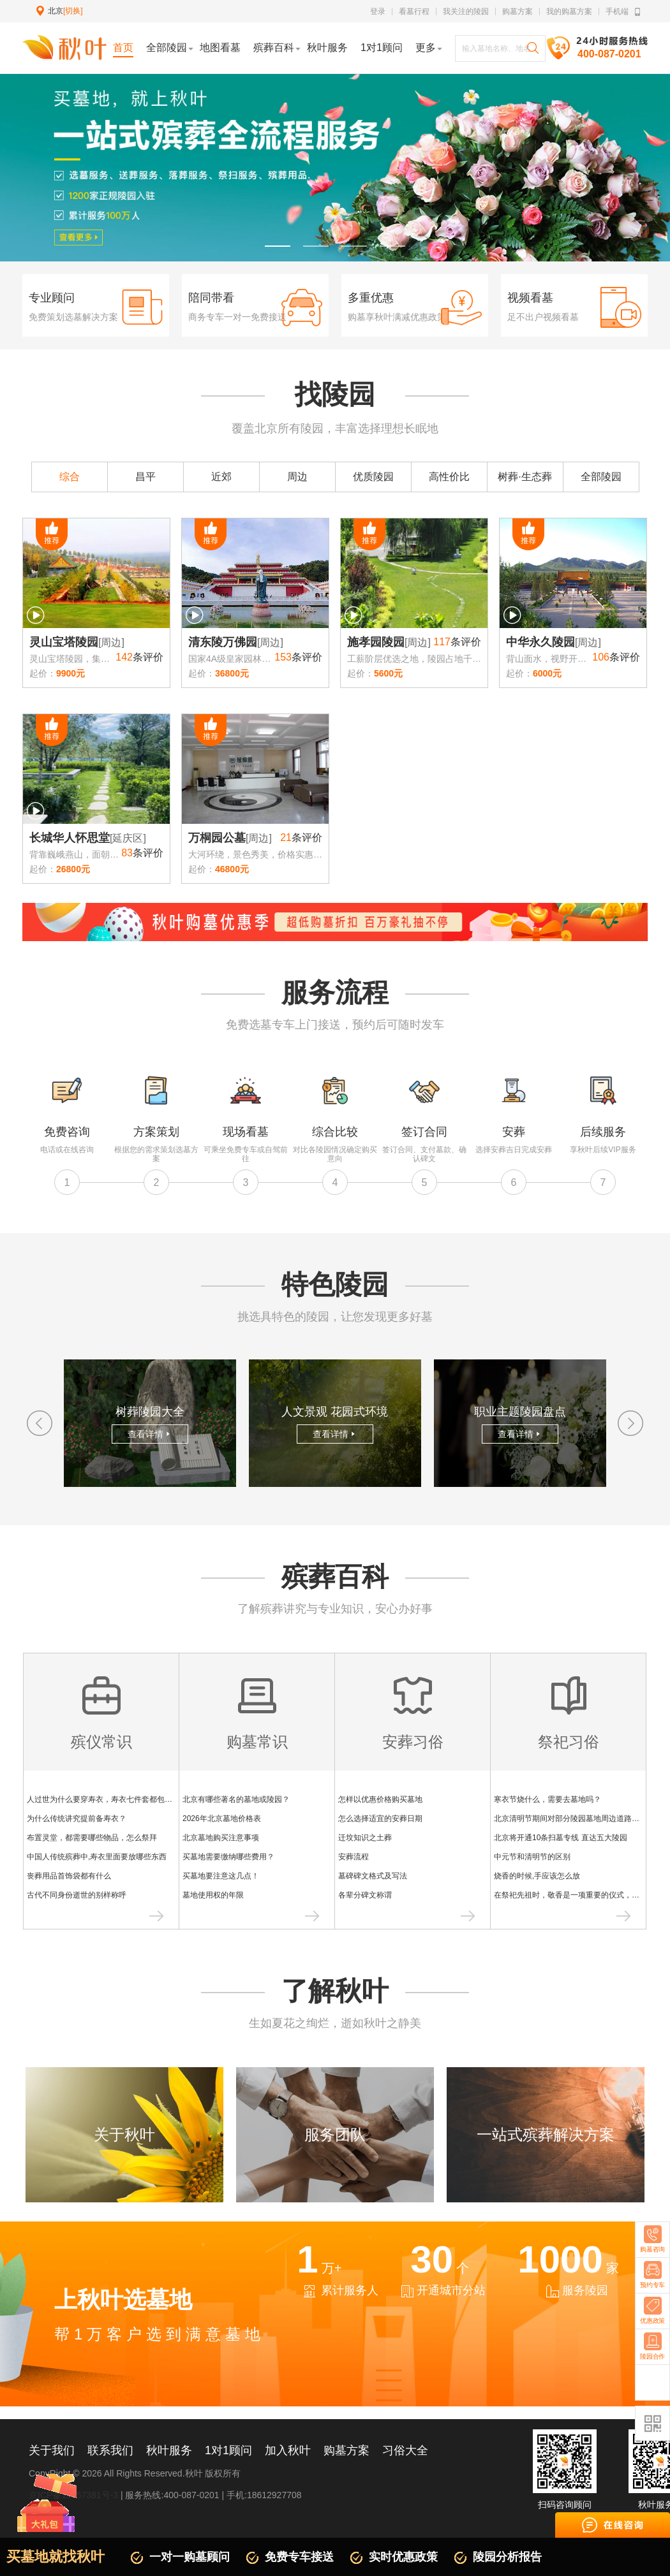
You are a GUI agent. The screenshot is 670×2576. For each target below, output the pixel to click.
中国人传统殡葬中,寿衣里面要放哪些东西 (97, 1856)
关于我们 (52, 2450)
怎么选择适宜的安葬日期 (380, 1818)
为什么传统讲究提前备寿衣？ (76, 1818)
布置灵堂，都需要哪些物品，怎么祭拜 (92, 1837)
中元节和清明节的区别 (532, 1856)
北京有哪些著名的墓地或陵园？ (236, 1799)
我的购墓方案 (569, 11)
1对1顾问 (228, 2450)
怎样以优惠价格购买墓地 (380, 1799)
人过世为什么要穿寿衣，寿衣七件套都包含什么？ (111, 1799)
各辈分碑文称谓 (365, 1895)
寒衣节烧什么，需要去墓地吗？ (547, 1799)
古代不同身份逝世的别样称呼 (76, 1895)
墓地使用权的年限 (213, 1895)
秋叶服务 (169, 2450)
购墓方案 (517, 11)
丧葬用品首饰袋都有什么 (69, 1875)
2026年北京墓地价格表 (221, 1818)
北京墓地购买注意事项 (220, 1837)
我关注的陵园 (466, 11)
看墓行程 (414, 11)
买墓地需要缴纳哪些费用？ (228, 1856)
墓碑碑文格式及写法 (372, 1875)
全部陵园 (601, 476)
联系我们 (110, 2450)
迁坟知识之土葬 (365, 1837)
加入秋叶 (288, 2450)
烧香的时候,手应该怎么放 (537, 1875)
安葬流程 (353, 1856)
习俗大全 (405, 2450)
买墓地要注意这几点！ (220, 1875)
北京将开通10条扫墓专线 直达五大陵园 (560, 1837)
